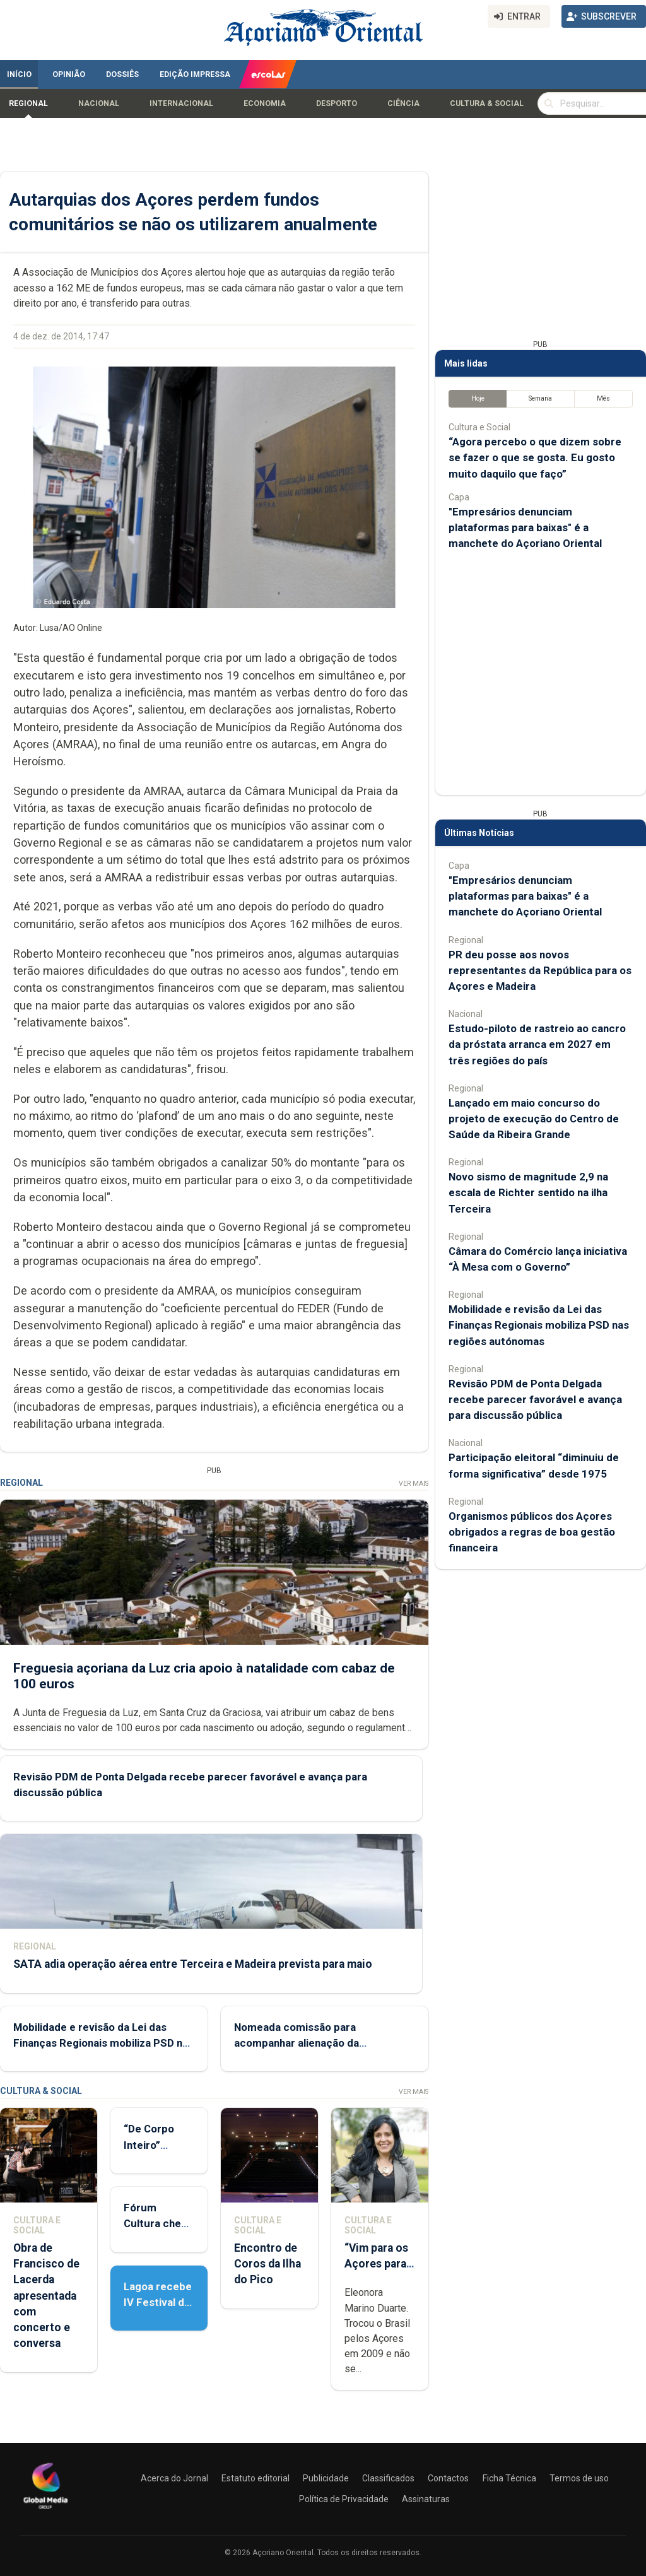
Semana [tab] (540, 398)
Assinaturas (426, 2499)
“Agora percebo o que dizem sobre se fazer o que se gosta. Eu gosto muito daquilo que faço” (535, 457)
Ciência (403, 103)
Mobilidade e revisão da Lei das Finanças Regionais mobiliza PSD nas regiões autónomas (103, 2043)
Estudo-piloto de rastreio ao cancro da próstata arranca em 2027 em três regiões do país (537, 1044)
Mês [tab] (603, 398)
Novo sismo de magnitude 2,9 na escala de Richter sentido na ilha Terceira (528, 1192)
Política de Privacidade (344, 2499)
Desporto (336, 103)
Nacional (98, 103)
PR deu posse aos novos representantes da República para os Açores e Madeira (540, 970)
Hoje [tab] (477, 398)
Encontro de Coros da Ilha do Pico (267, 2264)
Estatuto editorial (255, 2478)
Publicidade (326, 2478)
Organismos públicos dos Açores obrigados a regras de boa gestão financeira (532, 1532)
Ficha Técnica (509, 2478)
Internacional (181, 103)
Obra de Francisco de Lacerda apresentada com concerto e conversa (46, 2296)
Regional (28, 103)
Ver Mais (413, 1483)
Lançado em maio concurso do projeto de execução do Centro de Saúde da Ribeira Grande (534, 1119)
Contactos (448, 2478)
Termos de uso (579, 2478)
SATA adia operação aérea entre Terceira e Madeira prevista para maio (192, 1964)
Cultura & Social (487, 103)
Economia (265, 103)
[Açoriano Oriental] (45, 2510)
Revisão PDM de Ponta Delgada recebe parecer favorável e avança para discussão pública (535, 1399)
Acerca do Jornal (174, 2478)
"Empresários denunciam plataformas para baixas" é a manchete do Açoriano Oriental (525, 527)
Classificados (388, 2478)
